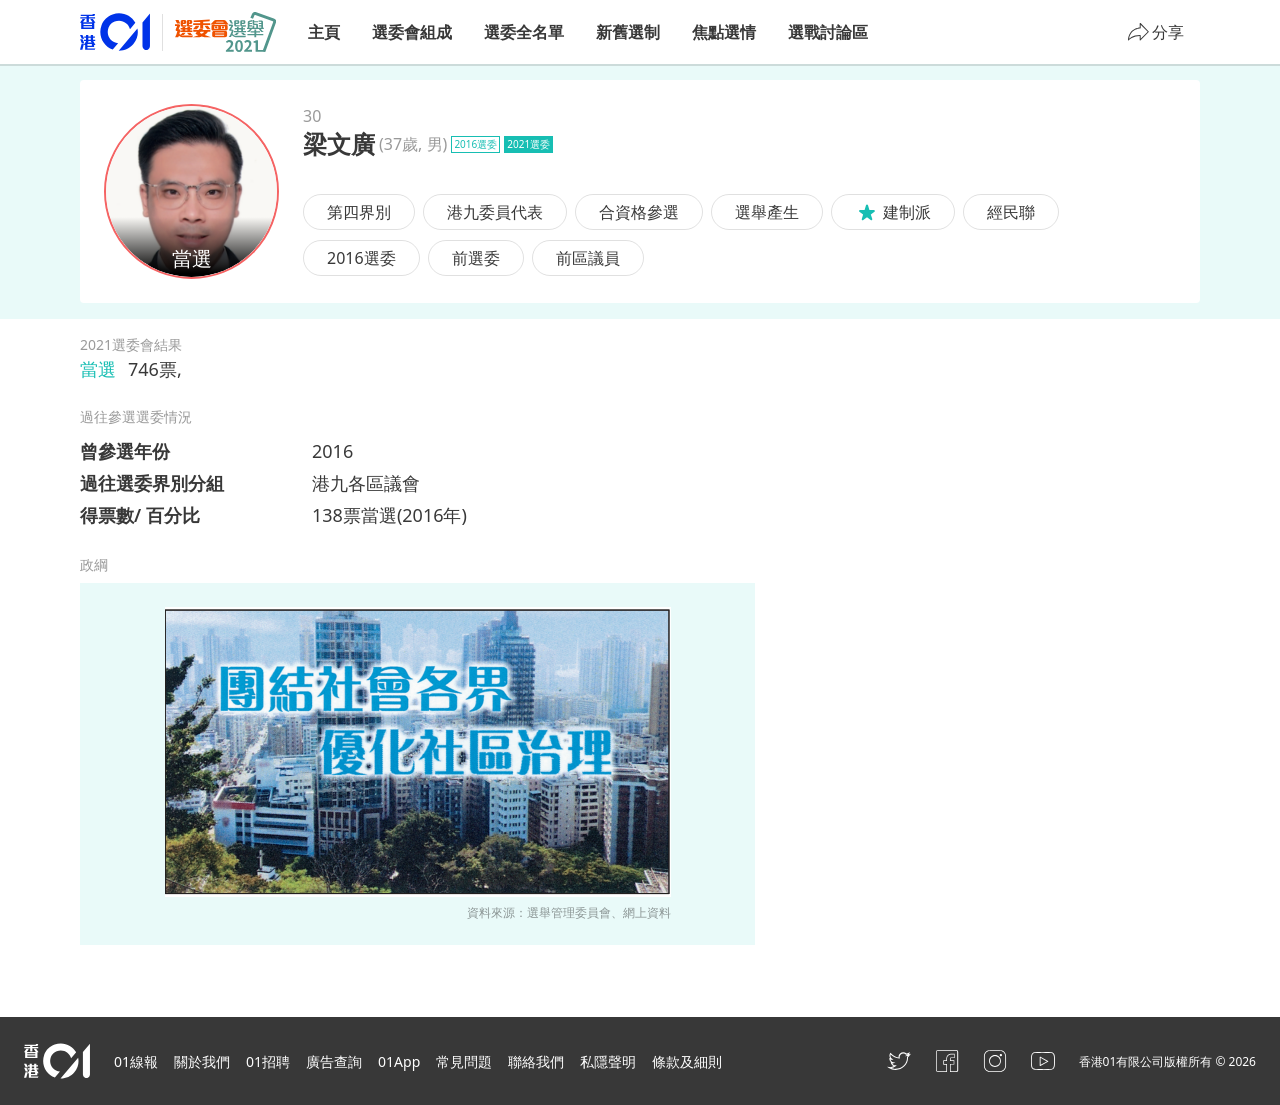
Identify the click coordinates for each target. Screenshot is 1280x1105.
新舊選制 (628, 32)
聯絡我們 (536, 1061)
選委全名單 (524, 32)
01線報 (136, 1061)
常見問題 (464, 1061)
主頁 (324, 32)
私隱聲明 (608, 1061)
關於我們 (202, 1061)
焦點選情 (724, 32)
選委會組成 (412, 32)
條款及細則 (687, 1061)
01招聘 (268, 1061)
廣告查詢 (334, 1061)
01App (399, 1061)
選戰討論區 (828, 32)
